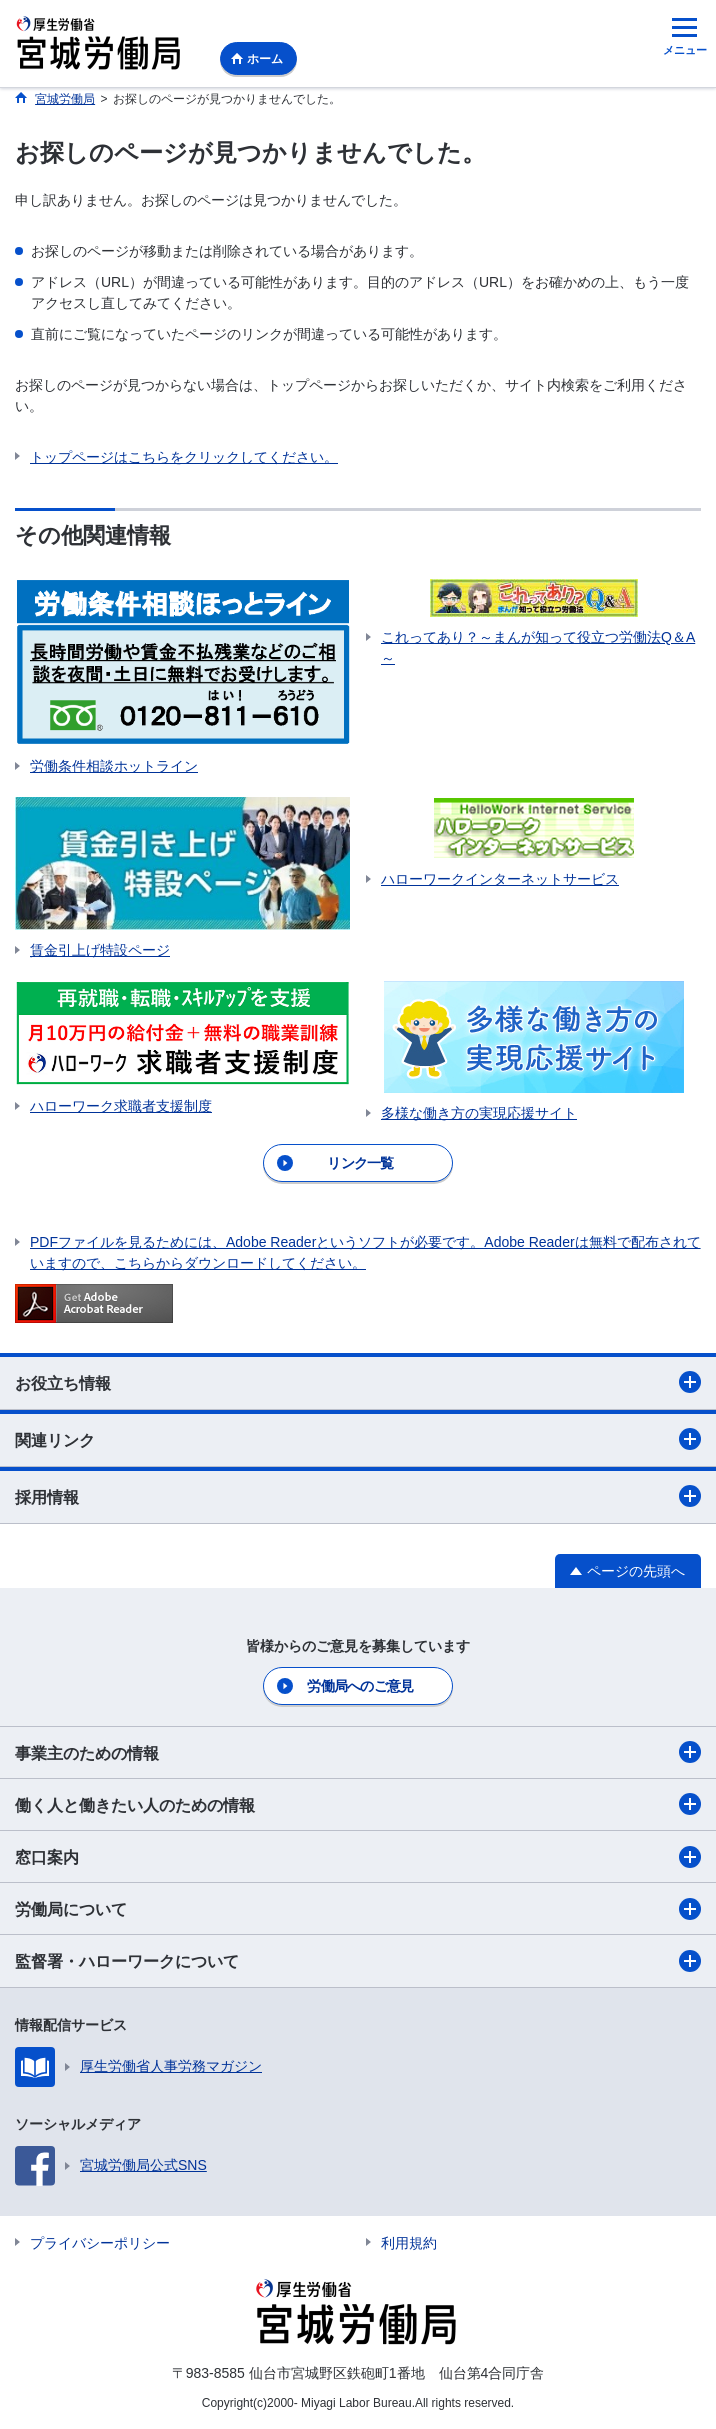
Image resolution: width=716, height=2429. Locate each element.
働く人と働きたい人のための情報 (358, 1804)
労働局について (358, 1909)
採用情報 (358, 1496)
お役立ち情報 (358, 1382)
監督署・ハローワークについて (358, 1961)
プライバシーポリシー (100, 2243)
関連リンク (358, 1439)
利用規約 (409, 2243)
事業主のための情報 (358, 1752)
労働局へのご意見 (360, 1686)
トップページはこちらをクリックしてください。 (184, 457)
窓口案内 (358, 1857)
